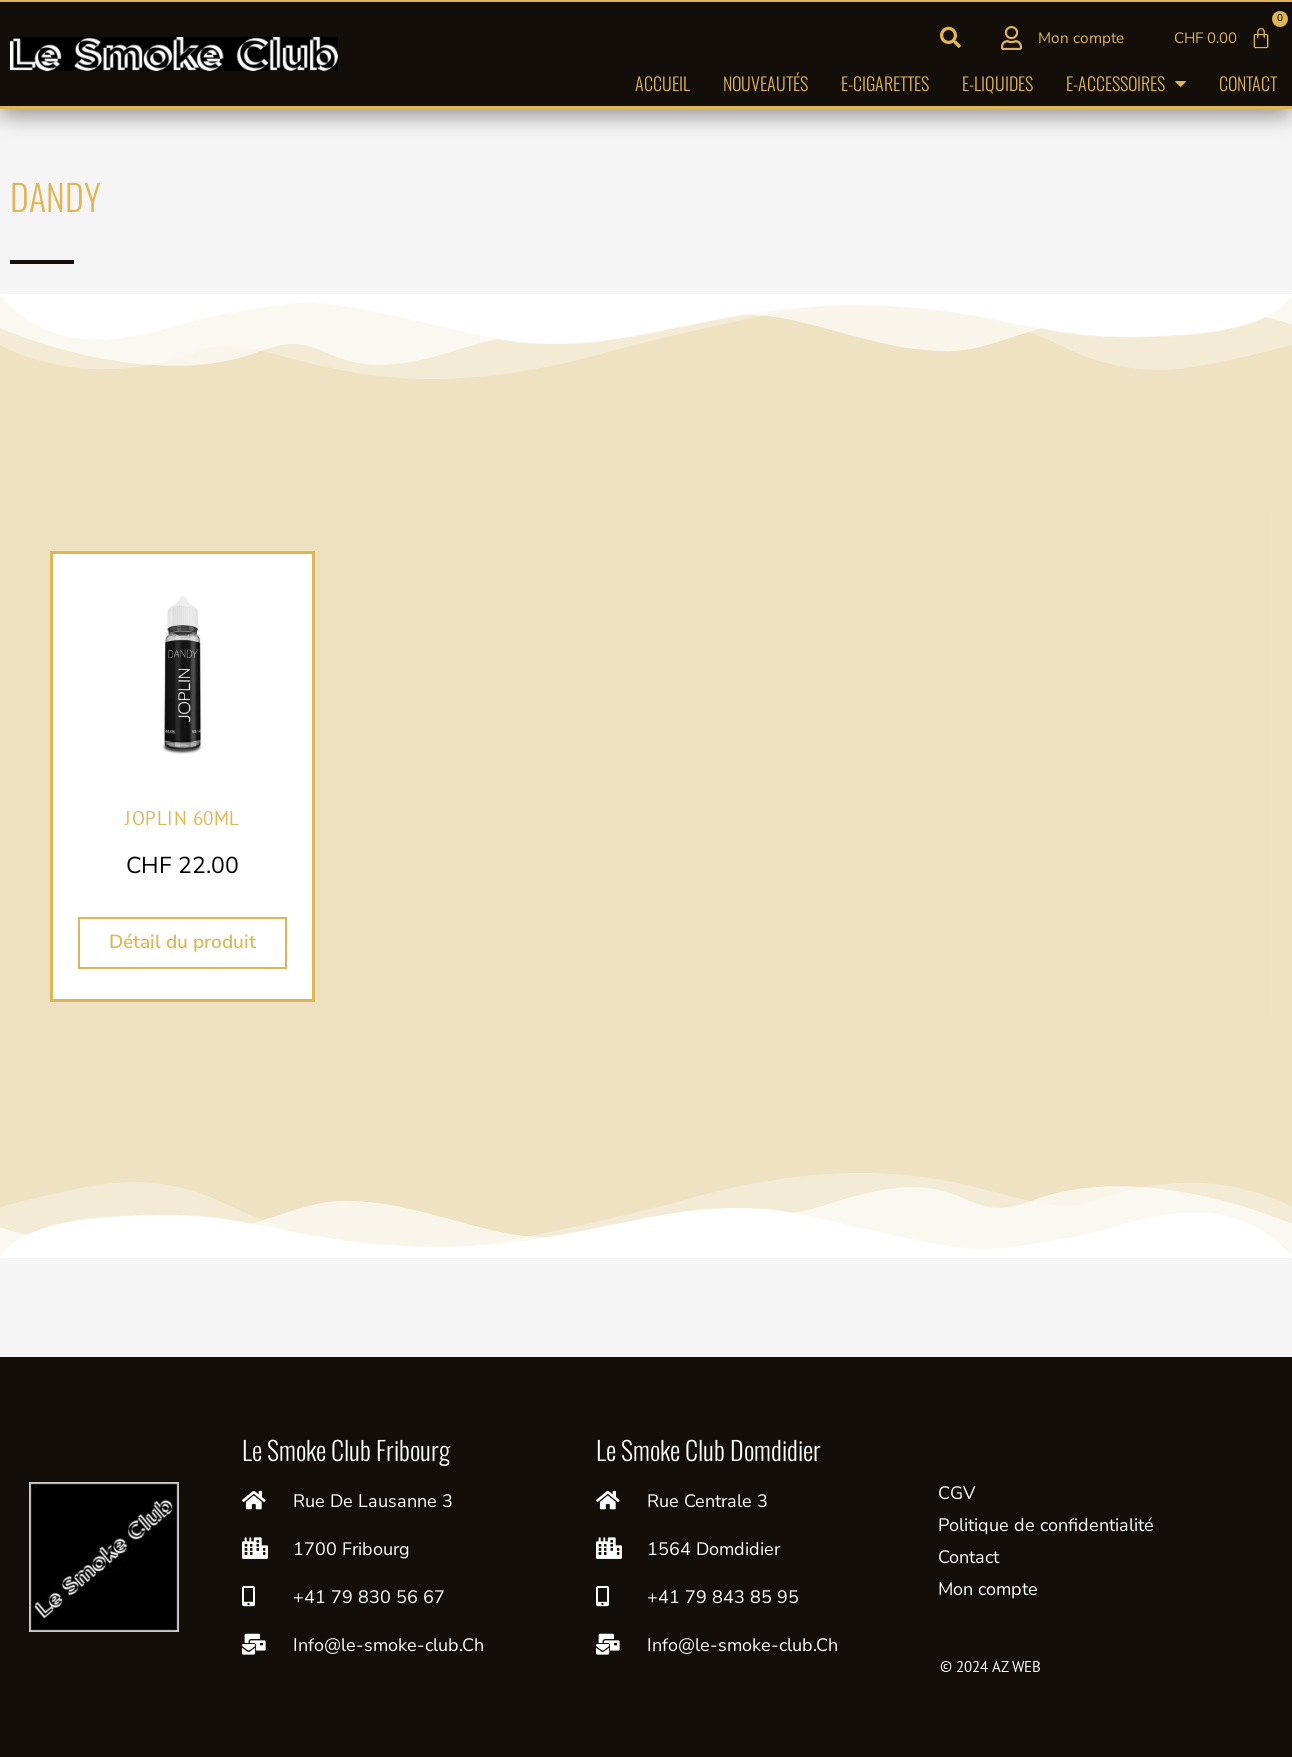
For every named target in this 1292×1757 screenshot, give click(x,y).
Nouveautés (765, 87)
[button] (951, 40)
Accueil (662, 87)
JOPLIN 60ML (182, 817)
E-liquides (997, 87)
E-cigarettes (885, 87)
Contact (1248, 87)
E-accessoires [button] (1126, 87)
